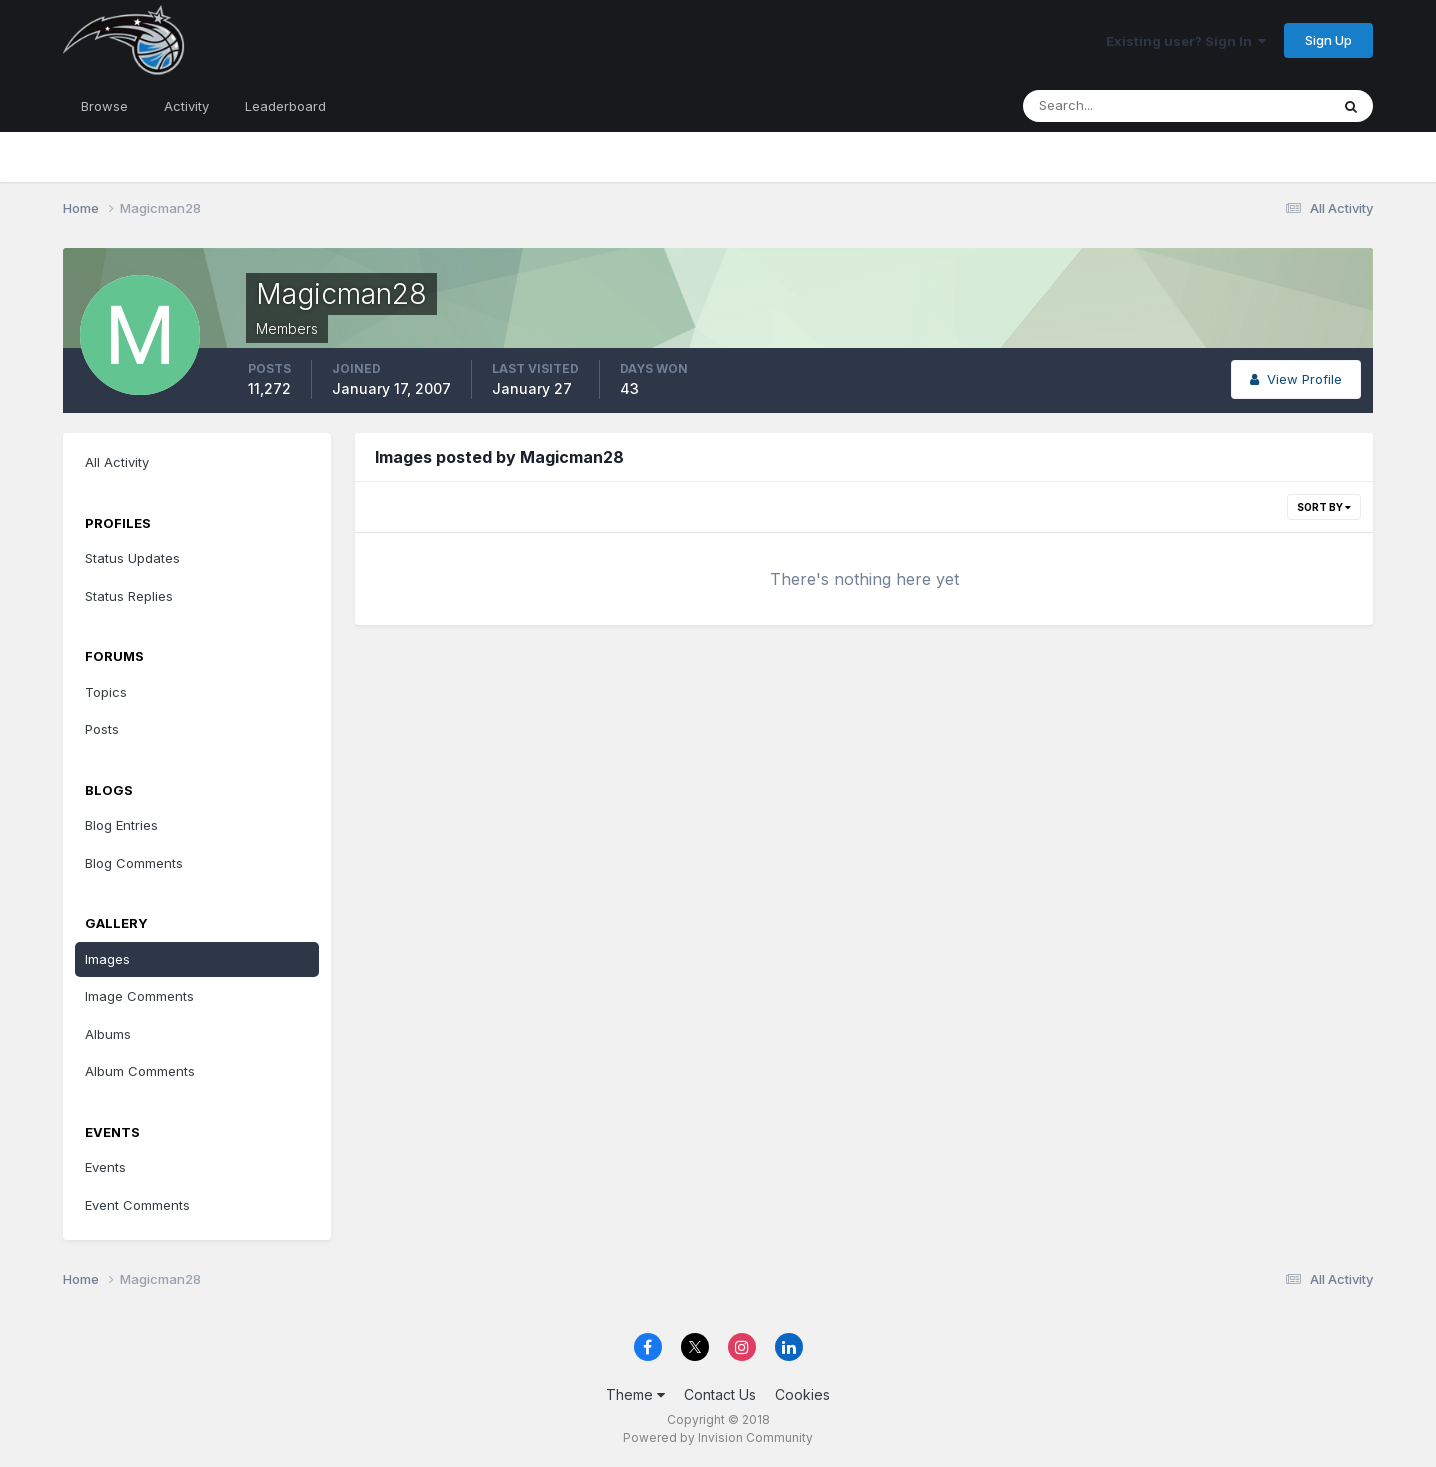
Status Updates (132, 558)
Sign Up (1328, 40)
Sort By (1324, 507)
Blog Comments (134, 863)
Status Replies (129, 596)
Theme (635, 1394)
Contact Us (720, 1394)
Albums (108, 1034)
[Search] (1111, 106)
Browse (104, 106)
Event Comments (137, 1205)
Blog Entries (121, 825)
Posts (102, 729)
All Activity (117, 462)
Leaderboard (285, 106)
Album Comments (140, 1071)
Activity (186, 106)
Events (105, 1167)
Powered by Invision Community (718, 1437)
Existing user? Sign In (1186, 41)
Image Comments (139, 996)
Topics (106, 692)
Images (107, 959)
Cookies (802, 1394)
